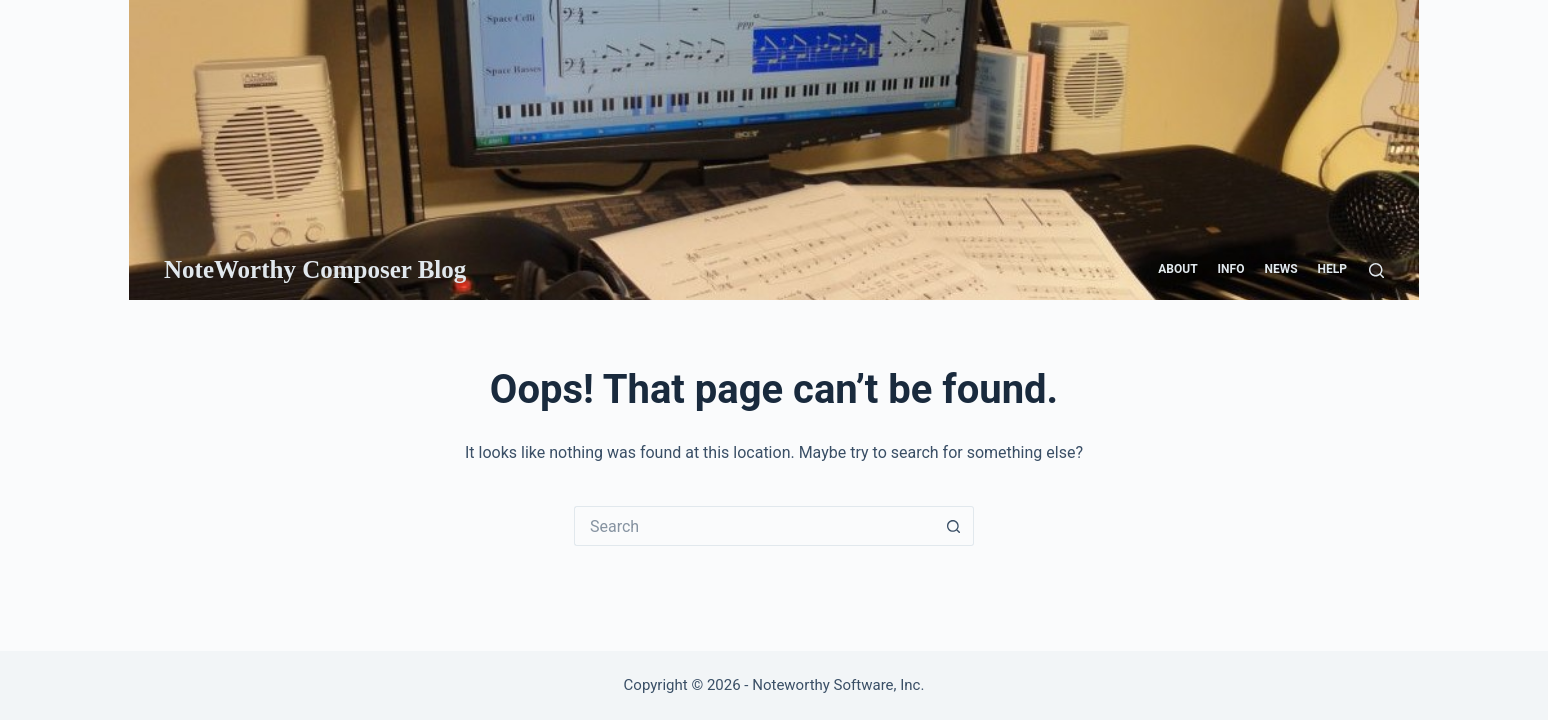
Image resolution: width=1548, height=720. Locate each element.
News (1280, 269)
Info (1231, 269)
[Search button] (954, 526)
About (1177, 269)
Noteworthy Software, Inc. (838, 685)
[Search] (1376, 270)
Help (1332, 269)
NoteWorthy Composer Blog (315, 269)
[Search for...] (754, 526)
